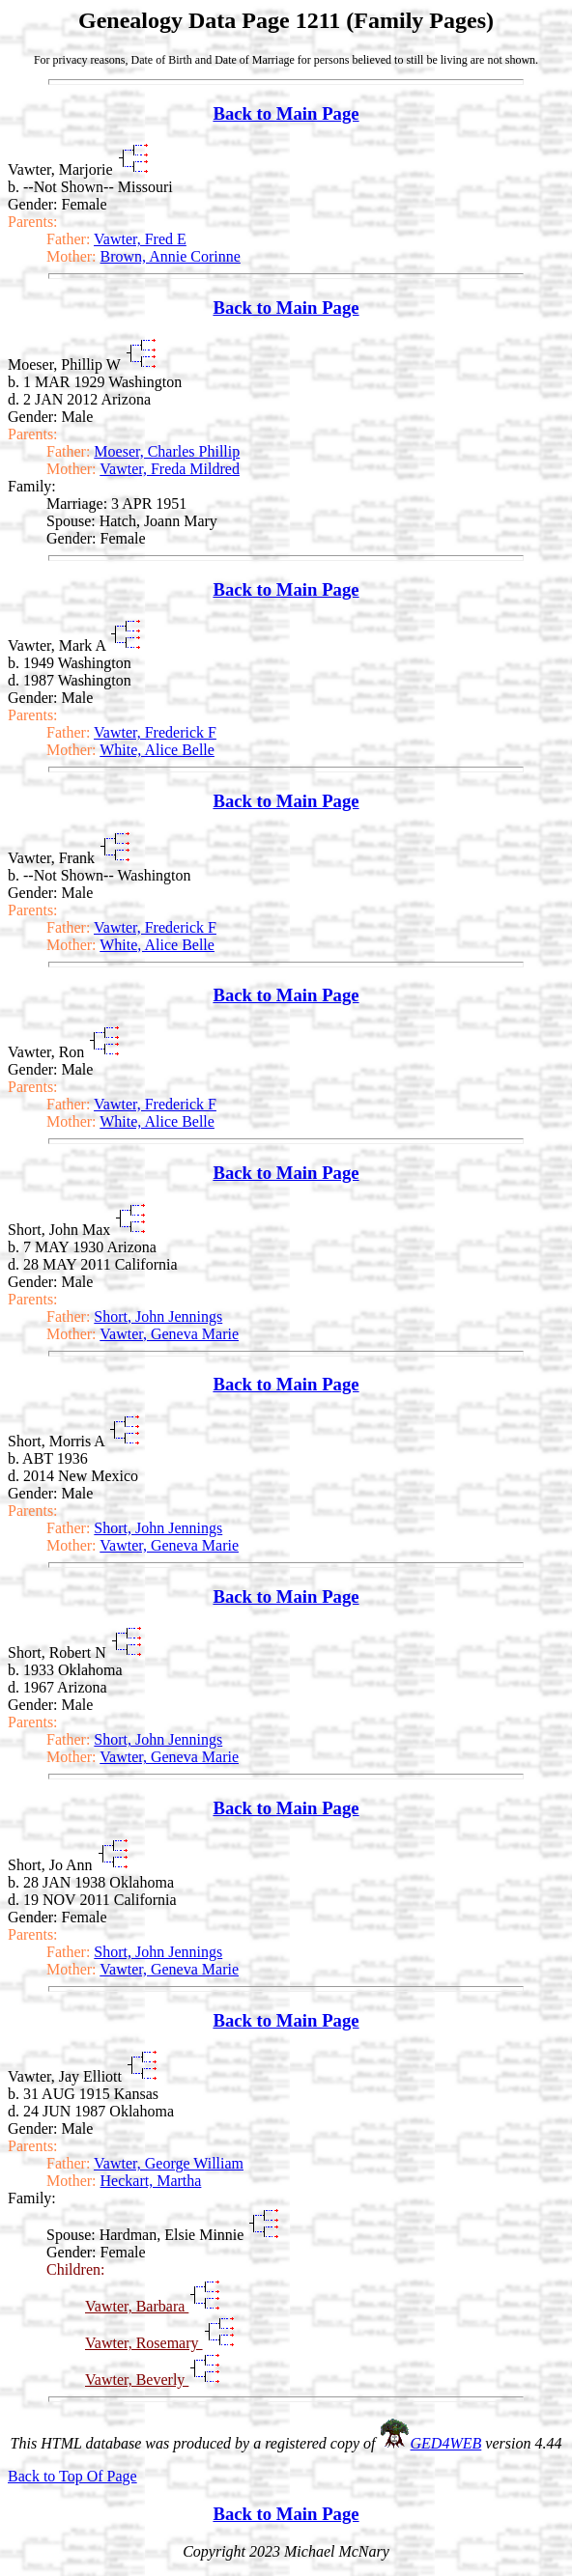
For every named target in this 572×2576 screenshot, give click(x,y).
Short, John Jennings (158, 1316)
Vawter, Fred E (140, 239)
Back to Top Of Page (72, 2476)
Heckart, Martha (151, 2180)
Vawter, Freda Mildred (170, 469)
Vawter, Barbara (136, 2306)
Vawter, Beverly (136, 2379)
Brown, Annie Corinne (170, 256)
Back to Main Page (285, 113)
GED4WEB (446, 2443)
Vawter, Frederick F (155, 732)
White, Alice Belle (157, 750)
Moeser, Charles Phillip (167, 451)
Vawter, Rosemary (144, 2343)
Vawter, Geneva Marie (169, 1334)
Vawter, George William (168, 2163)
